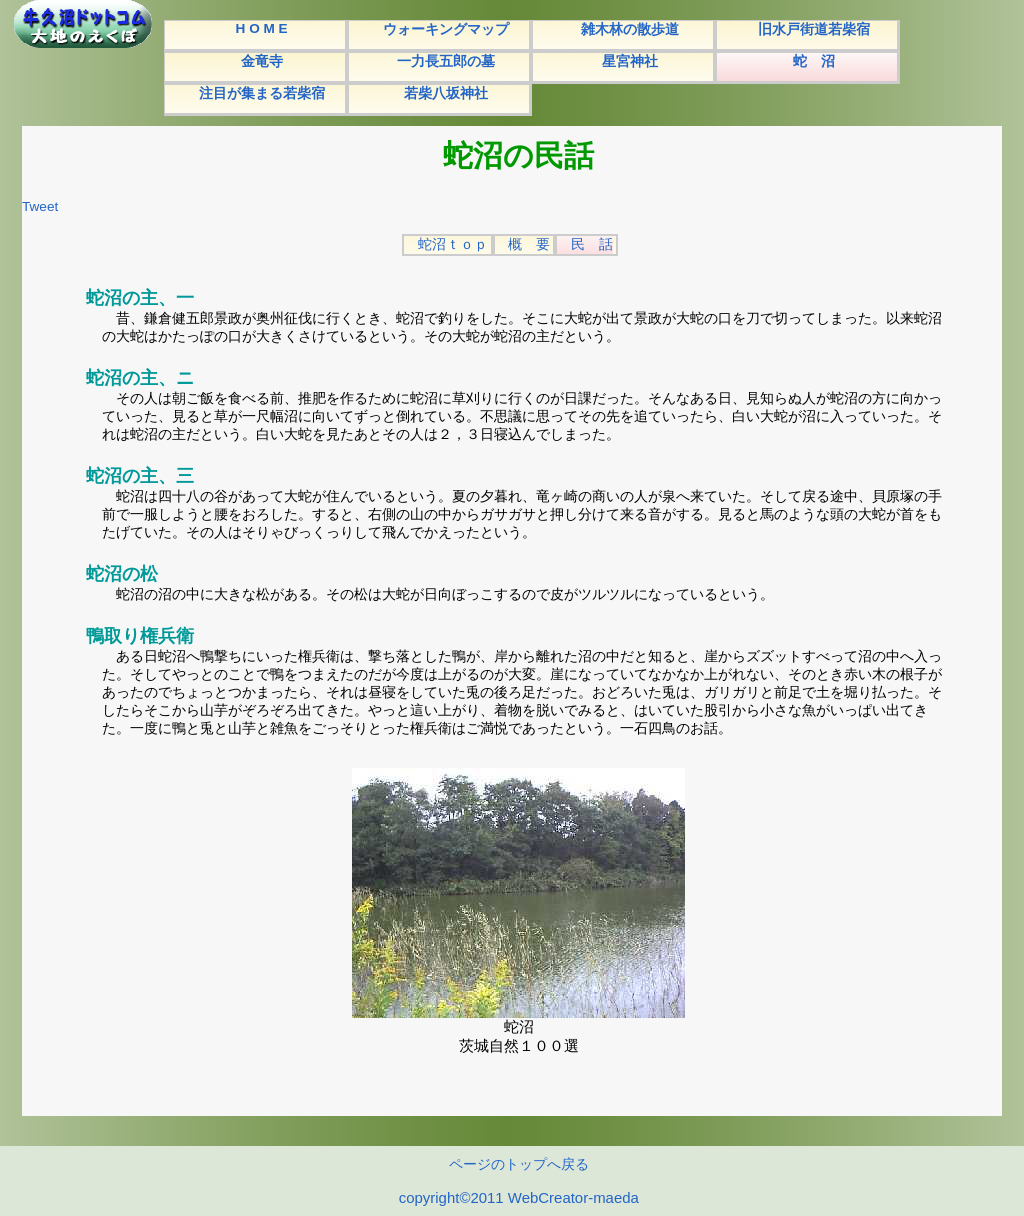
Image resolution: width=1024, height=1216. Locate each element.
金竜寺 (262, 61)
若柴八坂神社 (446, 93)
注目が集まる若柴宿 (262, 93)
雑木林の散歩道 (630, 29)
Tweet (40, 206)
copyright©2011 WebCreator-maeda (519, 1197)
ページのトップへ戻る (519, 1164)
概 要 (529, 244)
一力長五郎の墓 (446, 61)
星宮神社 (630, 61)
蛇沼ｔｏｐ (453, 244)
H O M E (262, 28)
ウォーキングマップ (446, 29)
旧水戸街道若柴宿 (814, 29)
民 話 (592, 244)
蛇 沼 (814, 61)
